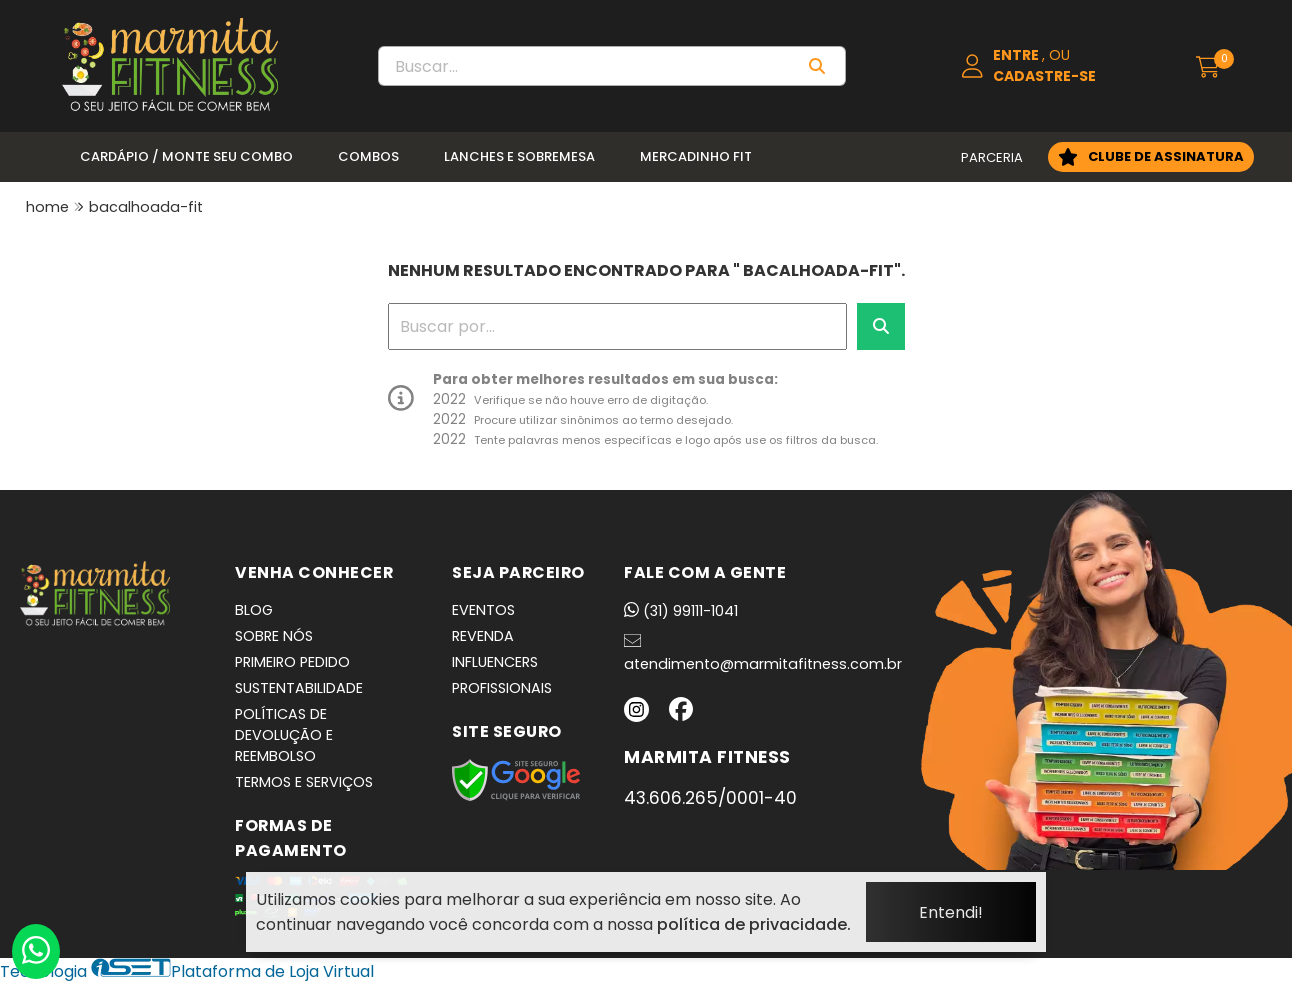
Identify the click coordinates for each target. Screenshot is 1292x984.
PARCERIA (992, 157)
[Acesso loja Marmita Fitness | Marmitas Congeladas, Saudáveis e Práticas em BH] (1056, 66)
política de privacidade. (754, 924)
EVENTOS (483, 610)
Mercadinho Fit (696, 156)
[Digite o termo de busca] (585, 66)
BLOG (254, 610)
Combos (368, 156)
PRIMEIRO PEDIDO (292, 662)
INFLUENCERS (495, 662)
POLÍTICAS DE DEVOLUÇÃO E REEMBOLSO (284, 735)
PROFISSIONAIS (502, 688)
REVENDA (483, 636)
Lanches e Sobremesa (519, 156)
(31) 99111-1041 (681, 611)
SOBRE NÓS (274, 636)
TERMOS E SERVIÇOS (304, 782)
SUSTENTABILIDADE (299, 688)
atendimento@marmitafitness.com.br (763, 653)
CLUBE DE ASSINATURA (1166, 156)
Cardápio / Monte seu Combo (186, 156)
